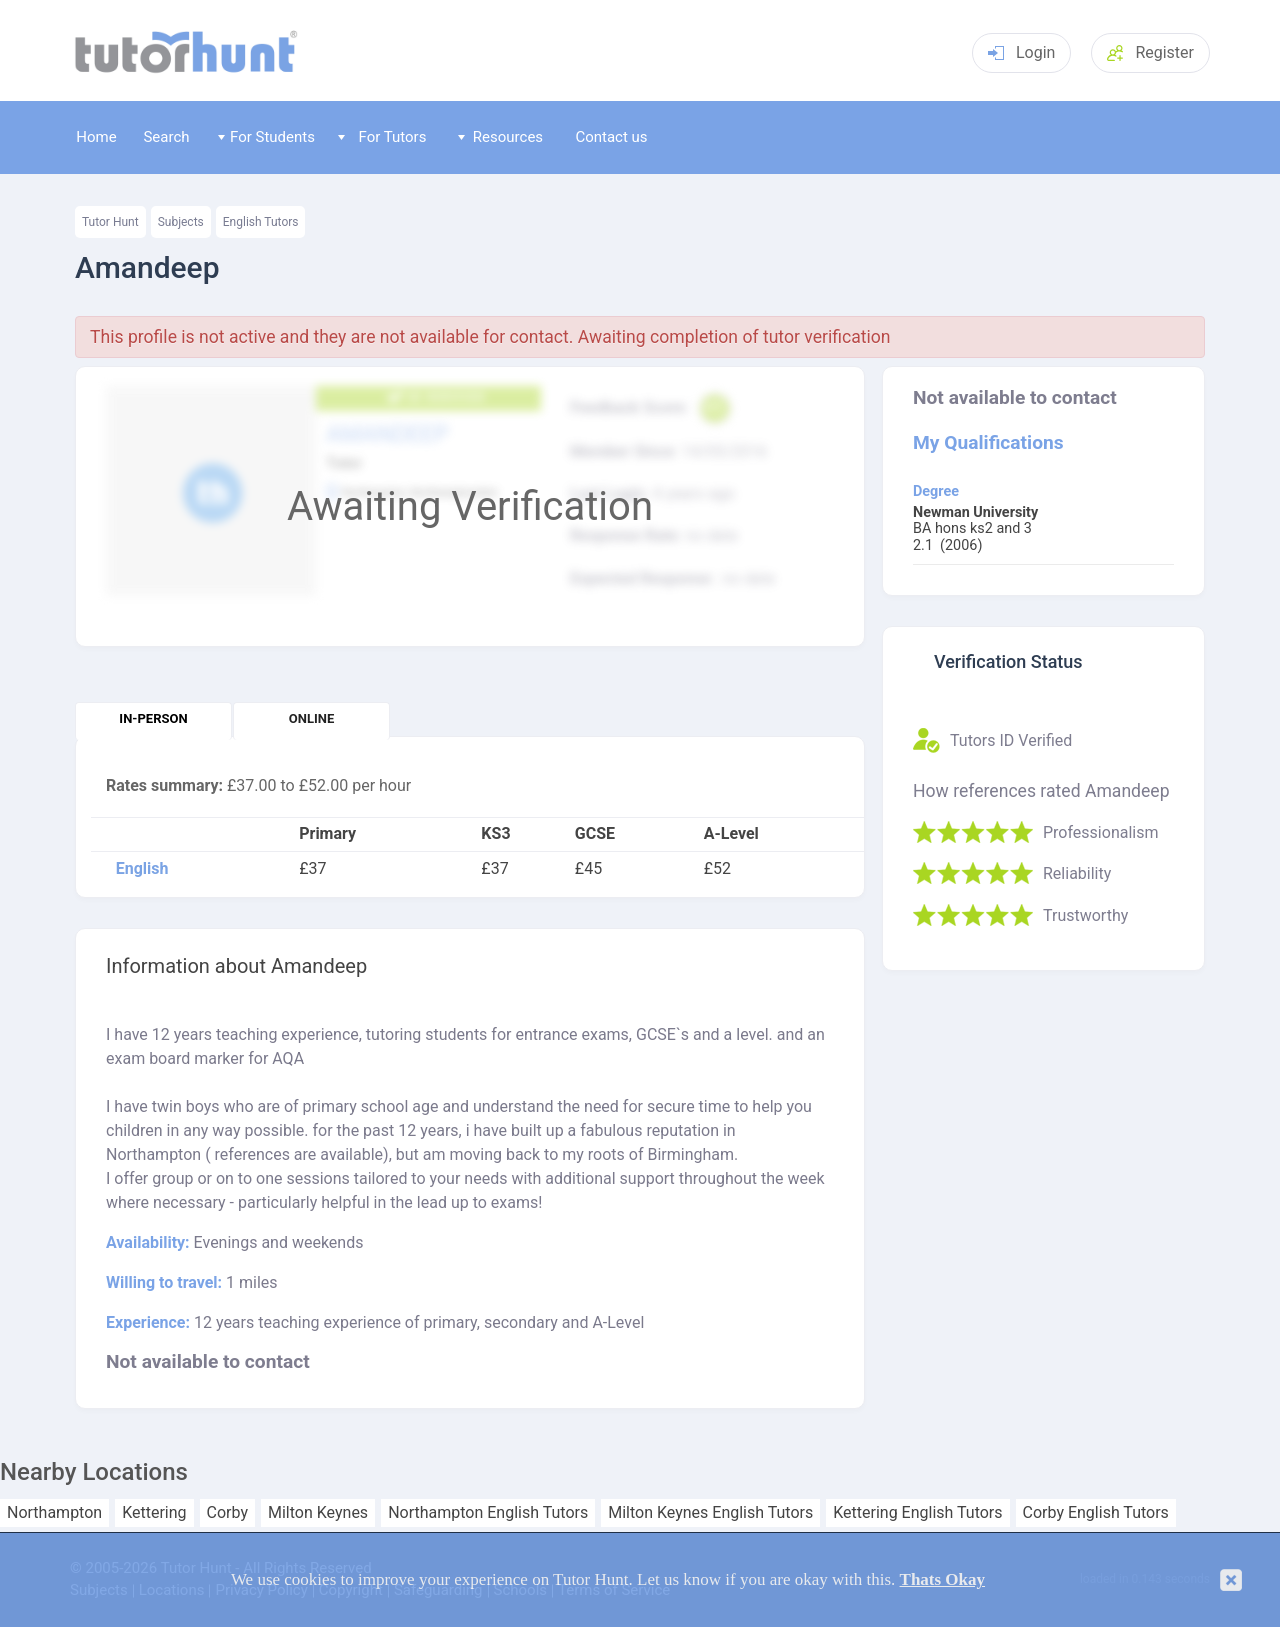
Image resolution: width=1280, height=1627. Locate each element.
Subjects (181, 222)
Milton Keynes (318, 1513)
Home (96, 137)
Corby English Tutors (1096, 1513)
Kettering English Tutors (917, 1513)
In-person (153, 718)
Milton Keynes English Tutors (710, 1513)
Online (311, 718)
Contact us (611, 137)
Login (1021, 52)
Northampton (54, 1513)
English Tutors (261, 222)
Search (166, 137)
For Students (266, 137)
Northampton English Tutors (488, 1513)
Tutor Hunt (110, 222)
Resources (501, 137)
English (142, 869)
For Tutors (382, 137)
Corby (227, 1513)
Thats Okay (943, 1579)
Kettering (154, 1513)
